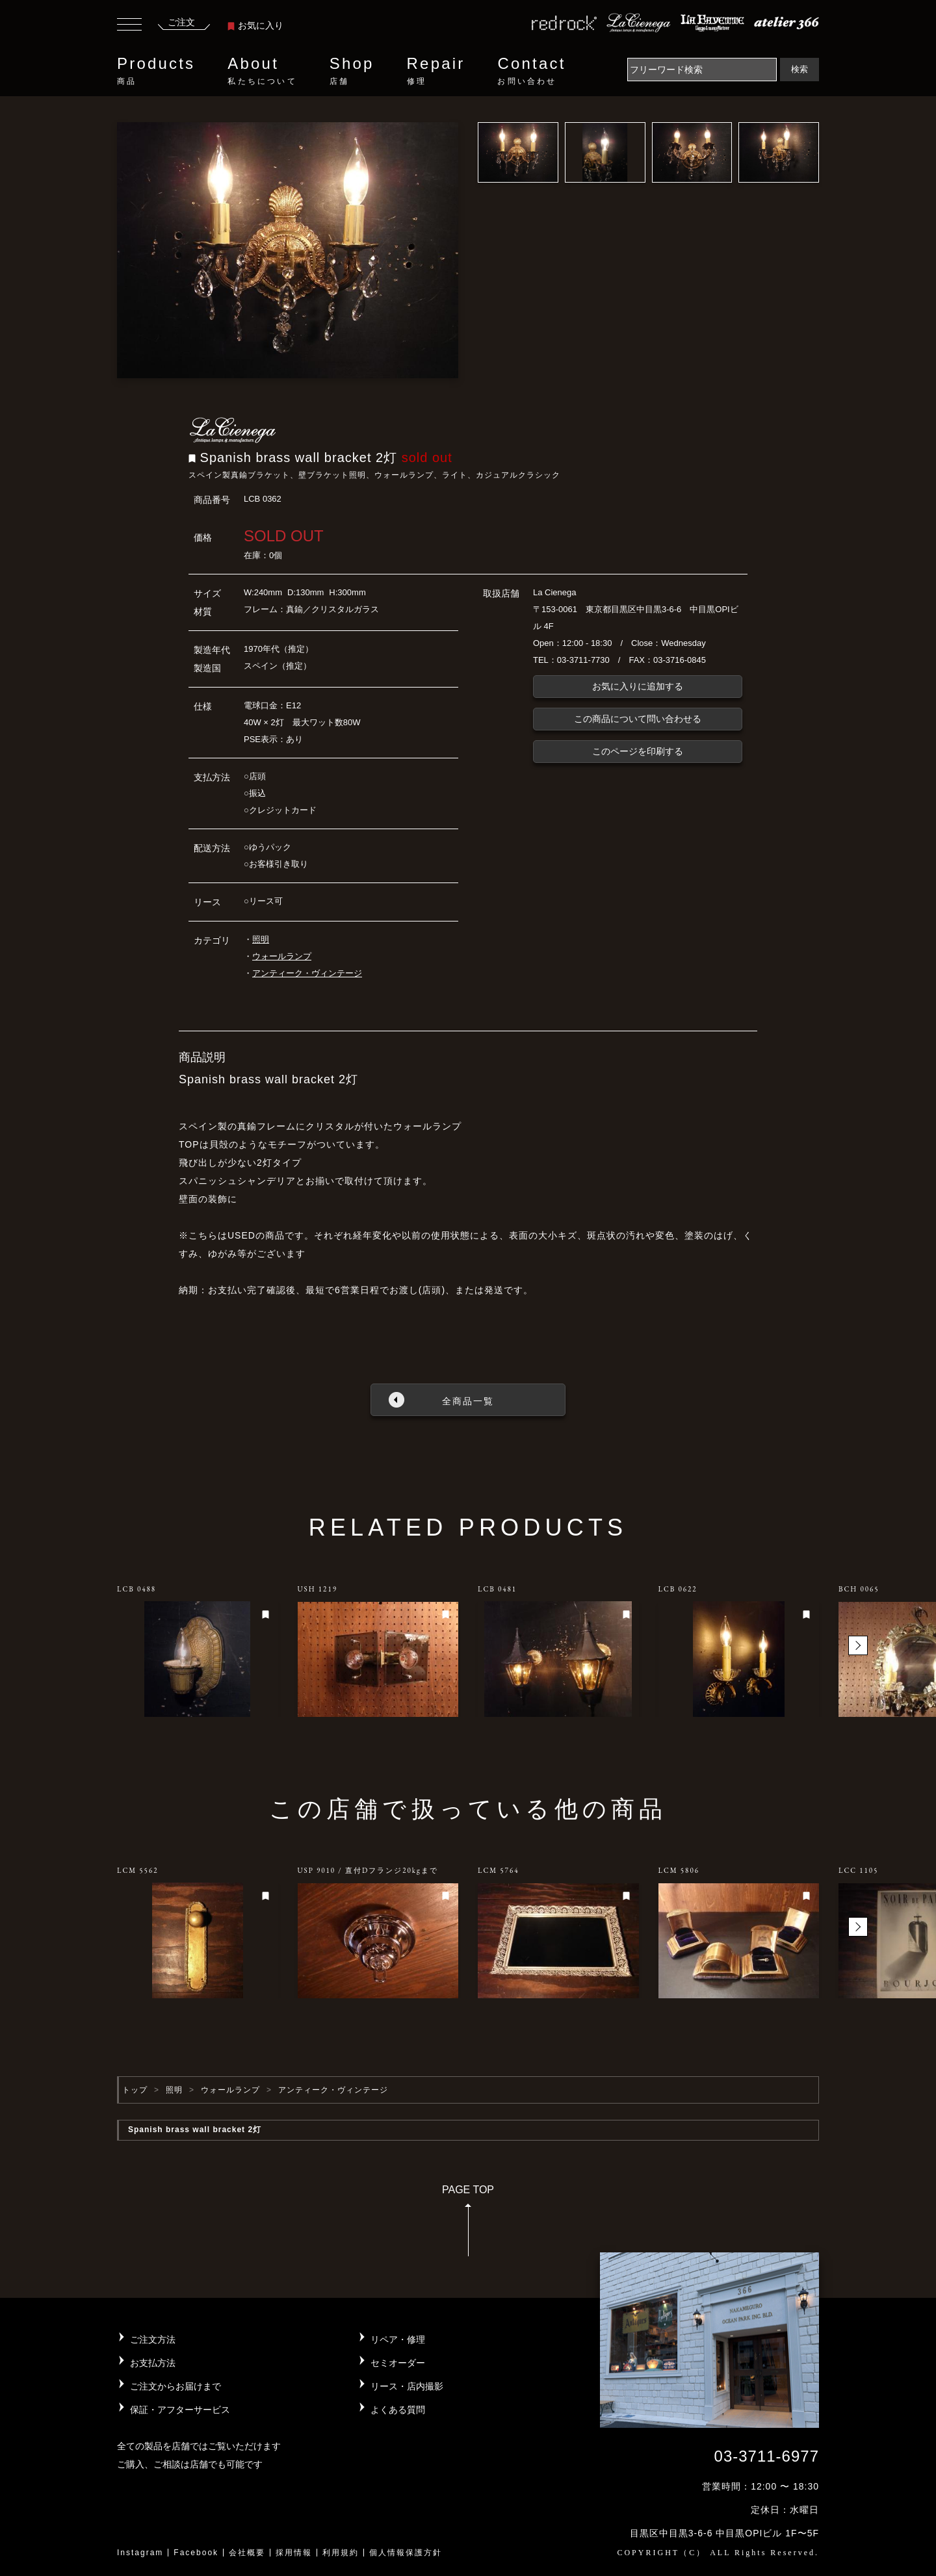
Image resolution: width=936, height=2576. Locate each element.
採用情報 (294, 2552)
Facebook (196, 2552)
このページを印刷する (637, 751)
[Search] (702, 69)
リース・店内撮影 (406, 2386)
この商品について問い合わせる (637, 719)
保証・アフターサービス (180, 2409)
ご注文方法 (153, 2339)
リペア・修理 (397, 2339)
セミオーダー (397, 2363)
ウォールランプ (281, 956)
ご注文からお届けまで (175, 2386)
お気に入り (255, 25)
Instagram (140, 2552)
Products (156, 71)
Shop (352, 71)
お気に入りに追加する (637, 686)
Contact (531, 71)
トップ (135, 2089)
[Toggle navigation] (129, 26)
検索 (799, 69)
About (262, 71)
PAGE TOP (468, 2224)
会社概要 (247, 2552)
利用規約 (340, 2552)
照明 (260, 939)
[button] (858, 1645)
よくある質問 (397, 2409)
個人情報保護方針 (405, 2552)
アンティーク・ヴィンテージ (307, 973)
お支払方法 (153, 2363)
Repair (436, 71)
